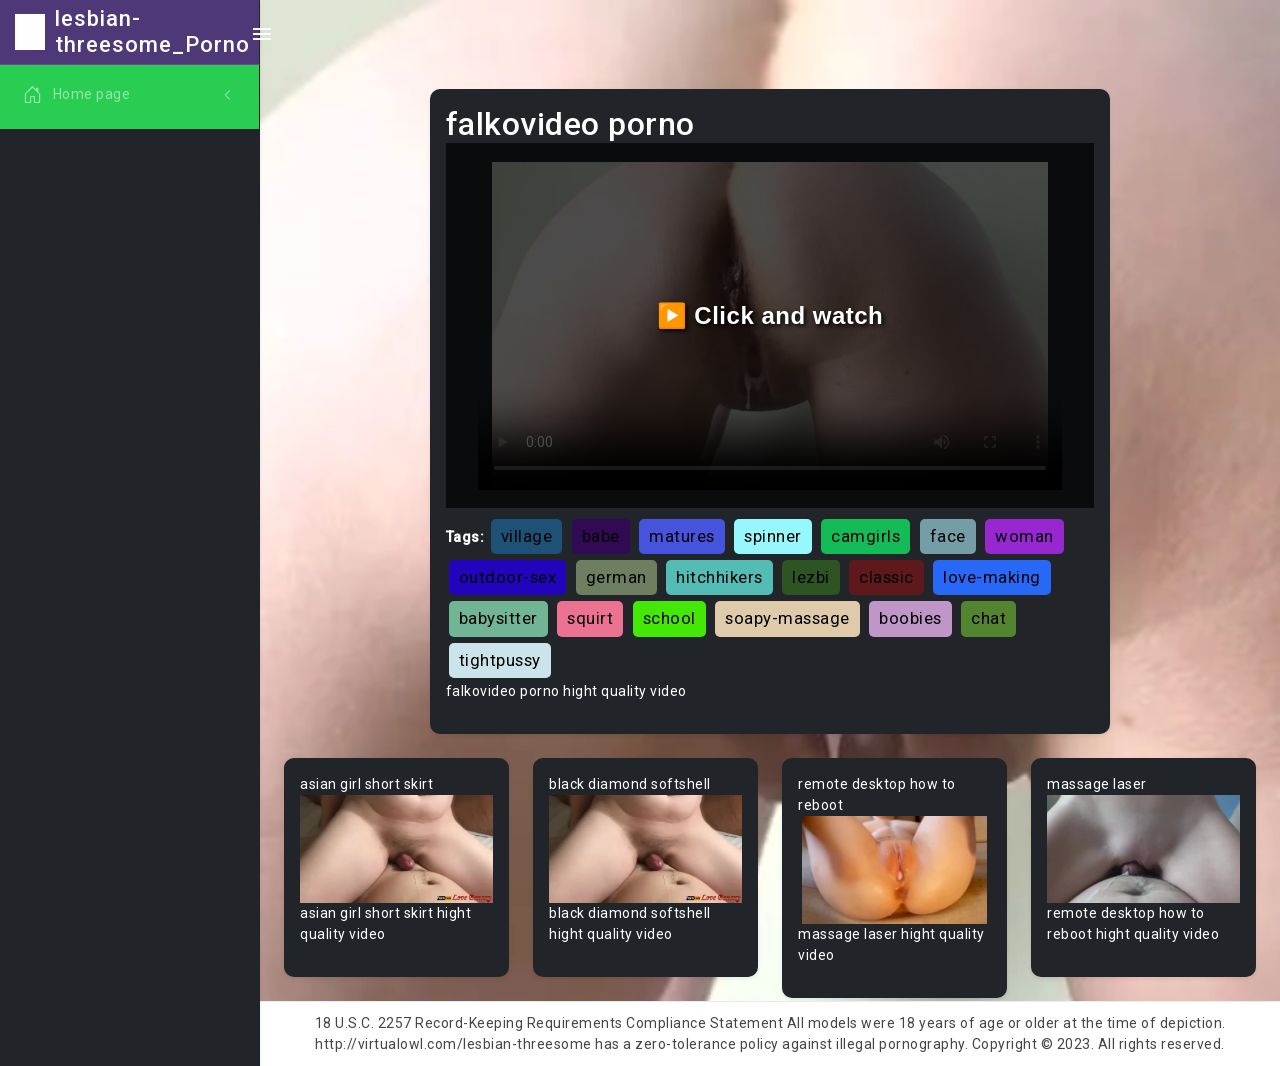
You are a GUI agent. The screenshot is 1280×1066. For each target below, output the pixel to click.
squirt (590, 618)
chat (988, 618)
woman (1024, 536)
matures (682, 536)
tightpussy (500, 660)
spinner (773, 536)
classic (886, 577)
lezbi (811, 577)
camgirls (865, 536)
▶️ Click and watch (770, 315)
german (616, 577)
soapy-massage (787, 618)
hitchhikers (719, 577)
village (527, 536)
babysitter (498, 618)
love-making (992, 577)
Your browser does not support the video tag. (396, 849)
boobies (910, 618)
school (669, 618)
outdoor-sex (508, 577)
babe (601, 536)
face (948, 536)
